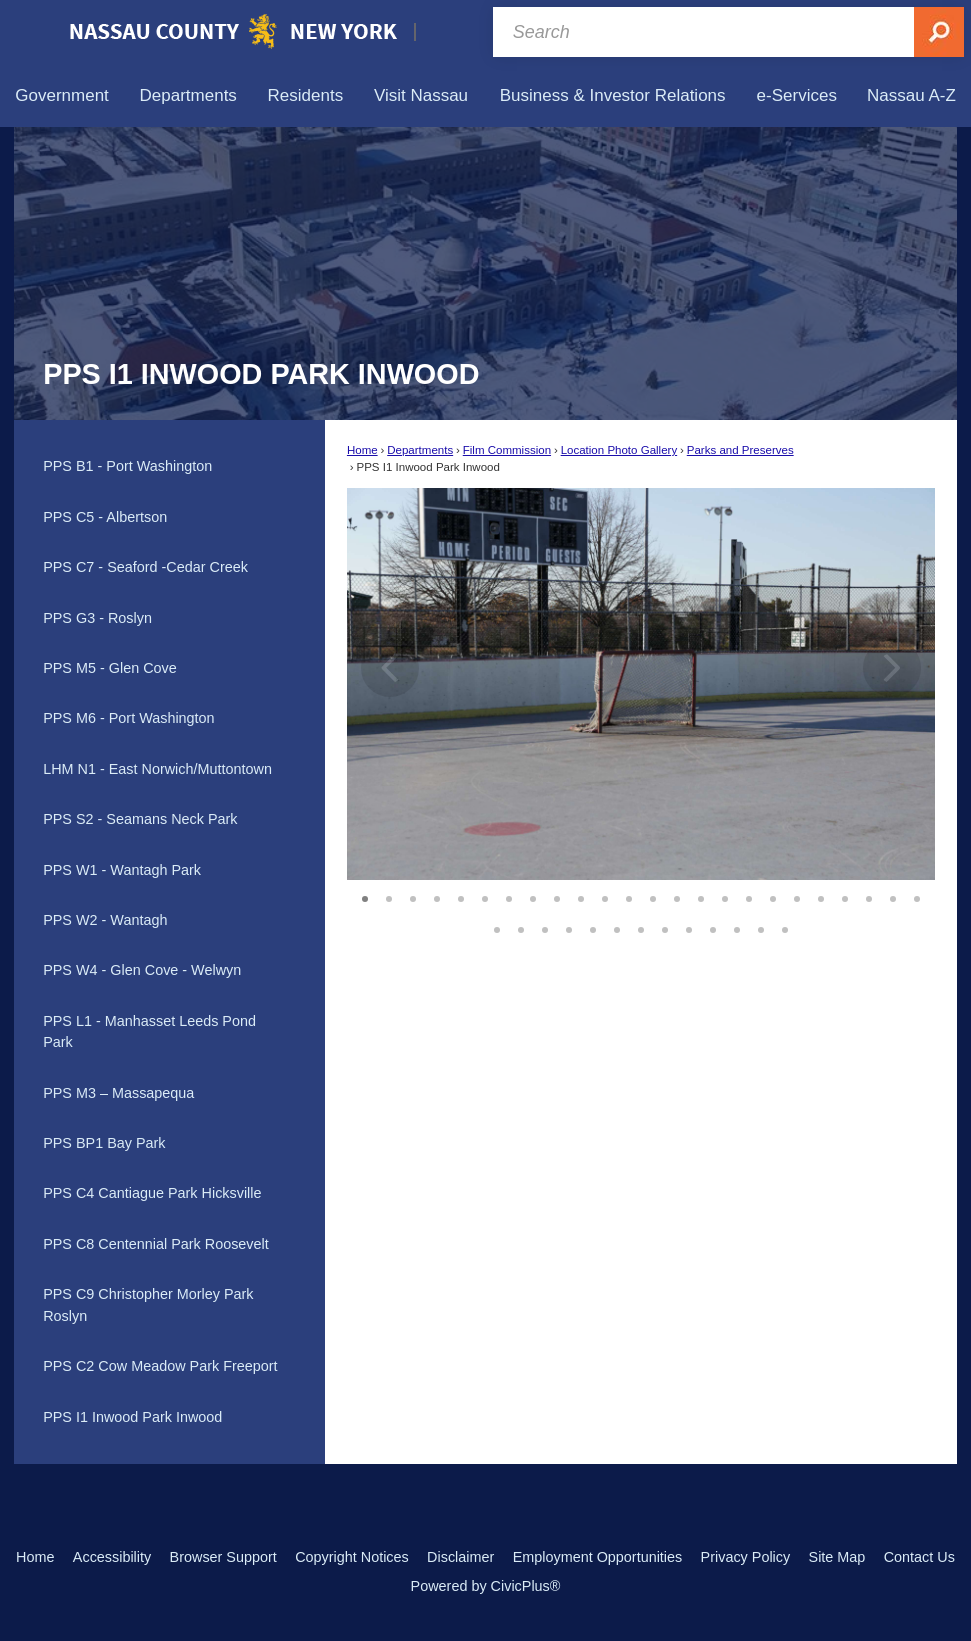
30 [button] (617, 927)
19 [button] (797, 896)
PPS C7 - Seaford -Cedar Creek (145, 567)
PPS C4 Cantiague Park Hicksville (152, 1193)
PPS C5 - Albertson (105, 517)
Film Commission (507, 450)
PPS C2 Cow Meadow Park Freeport (160, 1366)
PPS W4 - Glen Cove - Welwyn (142, 970)
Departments (420, 450)
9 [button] (557, 896)
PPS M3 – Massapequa (118, 1093)
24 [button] (917, 896)
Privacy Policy (746, 1557)
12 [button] (629, 896)
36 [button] (761, 927)
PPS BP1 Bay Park (104, 1143)
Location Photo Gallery (619, 450)
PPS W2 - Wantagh (105, 920)
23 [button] (893, 896)
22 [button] (869, 896)
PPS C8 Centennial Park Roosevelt (156, 1244)
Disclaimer (460, 1557)
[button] (892, 684)
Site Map (837, 1557)
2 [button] (389, 896)
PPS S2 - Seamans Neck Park (140, 819)
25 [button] (497, 927)
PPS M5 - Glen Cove (110, 668)
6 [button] (485, 896)
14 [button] (677, 896)
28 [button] (569, 927)
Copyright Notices (352, 1557)
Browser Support (223, 1557)
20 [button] (821, 896)
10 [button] (581, 896)
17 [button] (749, 896)
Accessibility (112, 1557)
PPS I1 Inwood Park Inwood (132, 1417)
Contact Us (919, 1557)
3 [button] (413, 896)
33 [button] (689, 927)
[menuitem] (62, 95)
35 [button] (737, 927)
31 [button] (641, 927)
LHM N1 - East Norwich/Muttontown (157, 769)
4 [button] (437, 896)
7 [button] (509, 896)
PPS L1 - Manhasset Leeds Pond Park (149, 1032)
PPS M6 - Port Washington (128, 718)
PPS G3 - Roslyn (97, 618)
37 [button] (785, 927)
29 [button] (593, 927)
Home (362, 450)
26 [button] (521, 927)
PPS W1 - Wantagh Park (122, 870)
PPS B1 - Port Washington (127, 466)
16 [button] (725, 896)
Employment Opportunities (598, 1557)
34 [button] (713, 927)
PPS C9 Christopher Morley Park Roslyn (148, 1305)
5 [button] (461, 896)
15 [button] (701, 896)
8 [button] (533, 896)
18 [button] (773, 896)
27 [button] (545, 927)
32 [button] (665, 927)
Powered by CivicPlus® (486, 1586)
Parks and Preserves (740, 450)
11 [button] (605, 896)
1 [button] (365, 896)
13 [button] (653, 896)
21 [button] (845, 896)
